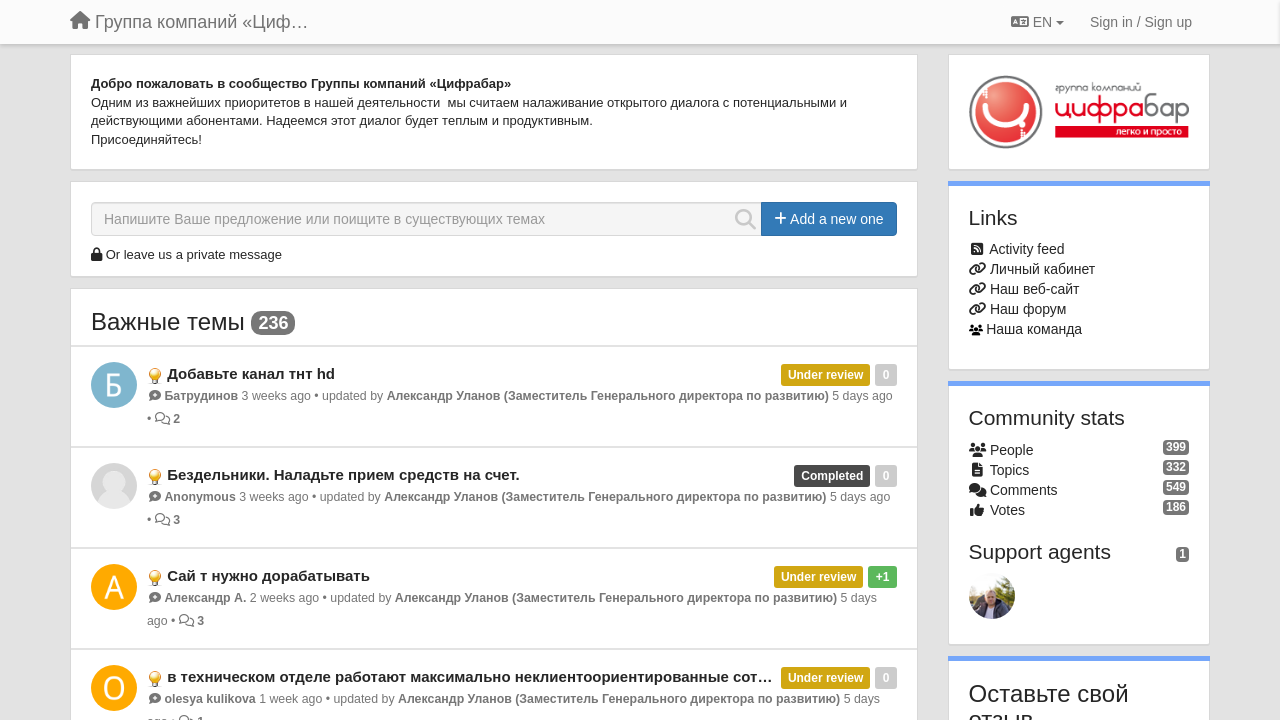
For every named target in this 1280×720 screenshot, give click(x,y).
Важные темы (168, 321)
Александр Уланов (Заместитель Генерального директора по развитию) (608, 396)
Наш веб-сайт (1035, 289)
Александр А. (205, 598)
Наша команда (1034, 329)
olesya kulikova (209, 699)
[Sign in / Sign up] (1141, 22)
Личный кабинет (1042, 269)
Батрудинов (201, 396)
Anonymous (199, 497)
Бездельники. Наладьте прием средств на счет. (343, 474)
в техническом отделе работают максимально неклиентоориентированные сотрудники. (495, 676)
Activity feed (1026, 249)
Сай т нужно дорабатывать (268, 575)
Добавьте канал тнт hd (251, 373)
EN (1037, 22)
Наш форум (1028, 309)
